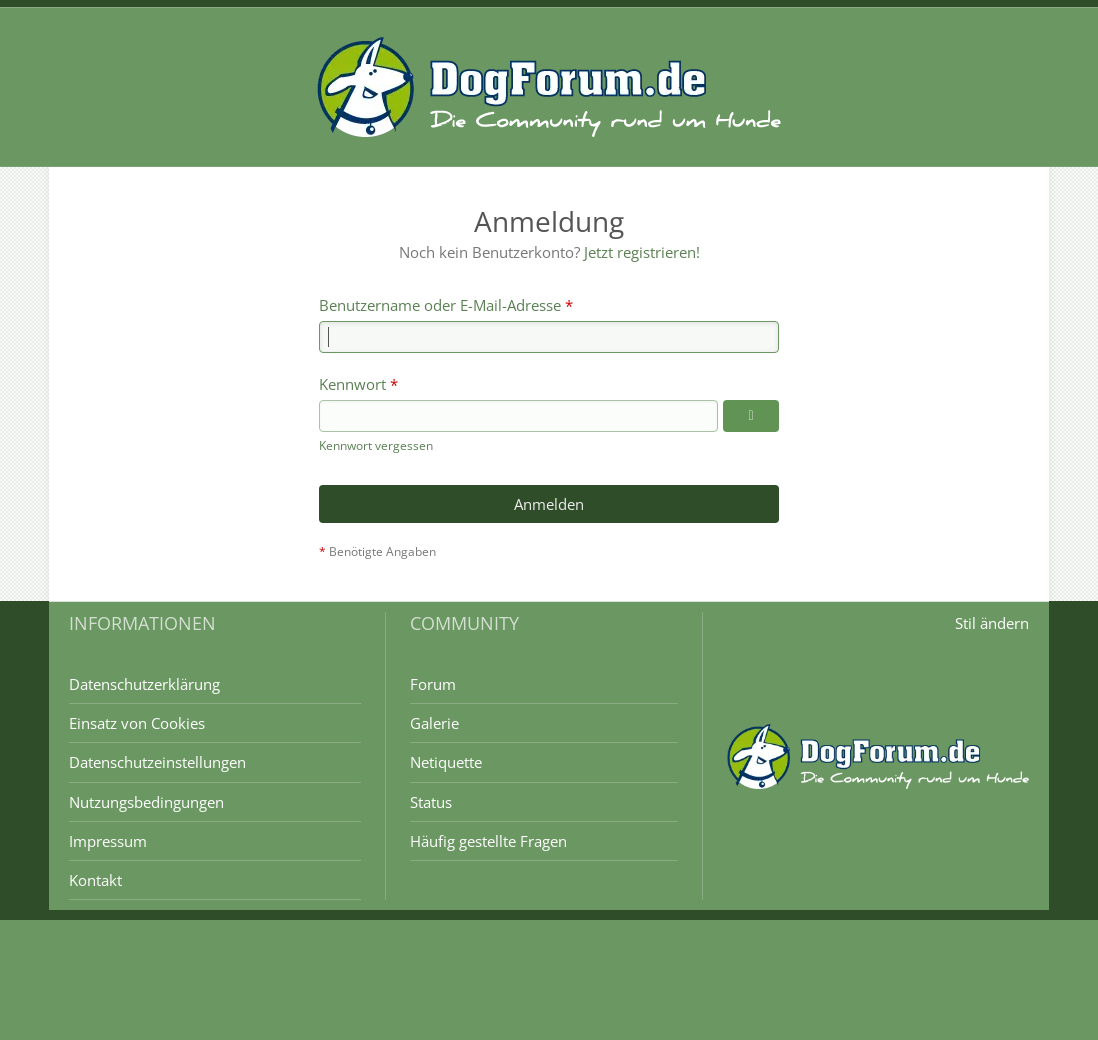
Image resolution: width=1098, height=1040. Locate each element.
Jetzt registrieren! (642, 252)
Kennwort (352, 384)
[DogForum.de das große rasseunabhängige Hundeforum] (549, 87)
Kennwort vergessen (376, 445)
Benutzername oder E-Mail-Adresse (440, 305)
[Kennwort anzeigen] (751, 416)
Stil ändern (992, 623)
